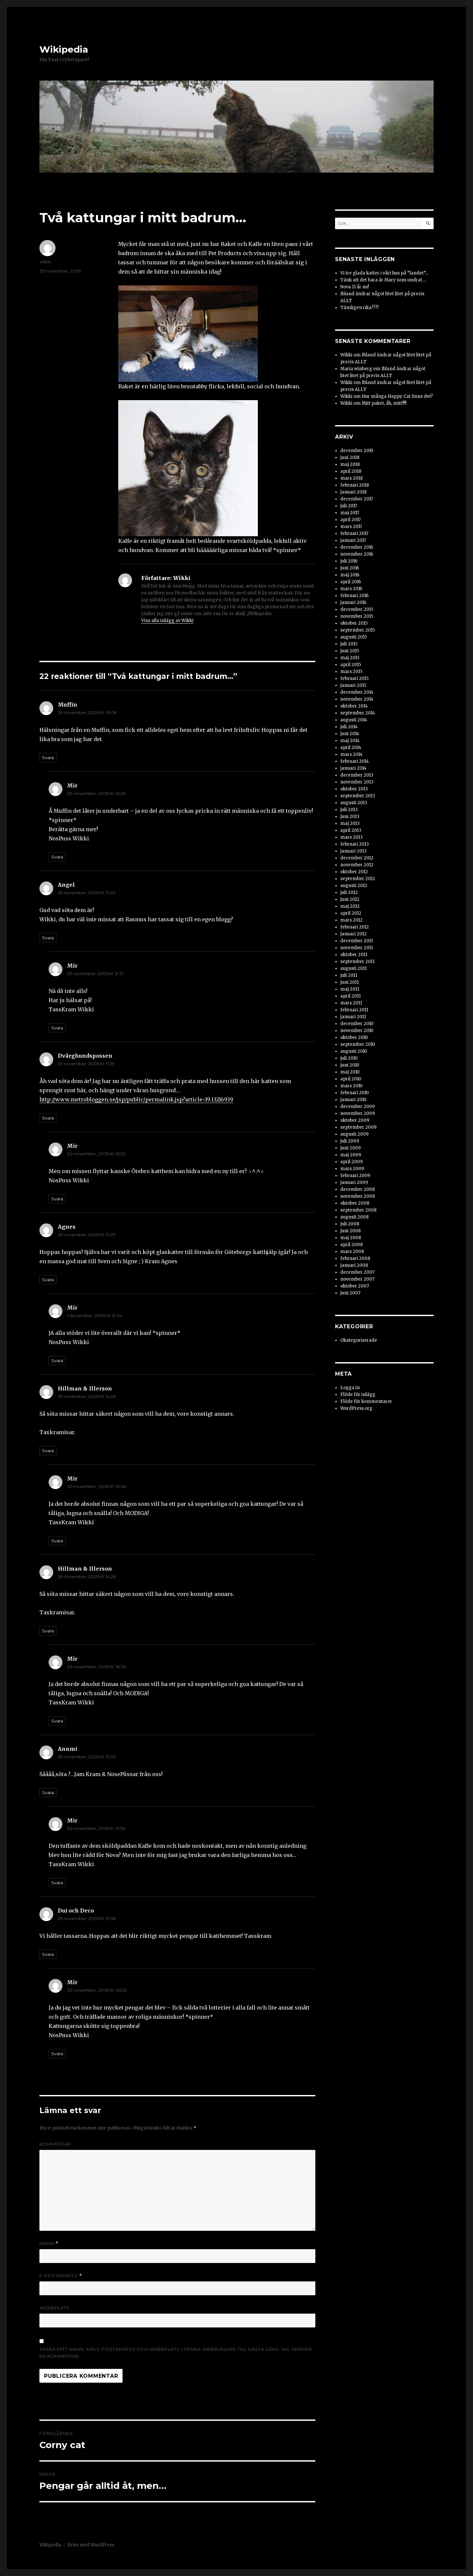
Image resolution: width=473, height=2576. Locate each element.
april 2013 (350, 830)
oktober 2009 (354, 1120)
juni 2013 (349, 816)
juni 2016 (349, 568)
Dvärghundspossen (85, 1055)
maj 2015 (349, 658)
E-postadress (60, 2275)
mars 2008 (352, 1251)
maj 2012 (350, 906)
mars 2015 (351, 671)
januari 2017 (353, 540)
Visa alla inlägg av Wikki (167, 620)
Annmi (67, 1748)
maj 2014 (350, 740)
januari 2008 (354, 1265)
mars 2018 (351, 478)
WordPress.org (356, 1408)
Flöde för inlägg (357, 1394)
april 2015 (350, 664)
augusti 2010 (353, 1051)
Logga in (350, 1387)
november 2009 (357, 1113)
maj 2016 (349, 575)
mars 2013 (351, 837)
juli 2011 (348, 975)
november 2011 (356, 948)
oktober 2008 (354, 1203)
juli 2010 (349, 1058)
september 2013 (357, 796)
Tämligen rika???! (359, 307)
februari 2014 (354, 761)
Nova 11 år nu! (354, 287)
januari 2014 (353, 768)
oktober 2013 (354, 789)
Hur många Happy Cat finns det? (397, 396)
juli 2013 (349, 809)
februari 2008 (355, 1258)
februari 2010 (354, 1092)
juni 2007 (350, 1293)
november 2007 (357, 1279)
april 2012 (350, 913)
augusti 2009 (354, 1134)
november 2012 (356, 865)
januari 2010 (353, 1099)
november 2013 (356, 782)
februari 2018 (354, 485)
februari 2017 (354, 533)
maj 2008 (350, 1237)
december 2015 (356, 609)
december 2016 (356, 547)
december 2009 (357, 1106)
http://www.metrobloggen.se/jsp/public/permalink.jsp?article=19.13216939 (136, 1099)
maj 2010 (350, 1072)
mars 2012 (351, 920)
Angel (66, 884)
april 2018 (350, 471)
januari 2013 (353, 851)
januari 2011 (353, 1017)
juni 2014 (349, 733)
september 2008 (358, 1210)
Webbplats (54, 2307)
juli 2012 (349, 892)
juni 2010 (349, 1065)
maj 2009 (350, 1155)
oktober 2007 (354, 1286)
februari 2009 (355, 1175)
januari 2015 (353, 685)
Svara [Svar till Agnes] (48, 1279)
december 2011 (356, 941)
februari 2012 (354, 927)
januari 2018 (353, 492)
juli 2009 (349, 1141)
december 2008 (357, 1189)
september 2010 (357, 1044)
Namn (48, 2243)
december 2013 (356, 775)
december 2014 (356, 692)
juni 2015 (349, 651)
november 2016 (356, 554)
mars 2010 (351, 1086)
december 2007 (357, 1272)
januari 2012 (353, 934)
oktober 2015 (354, 623)
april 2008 (351, 1244)
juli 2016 (348, 561)
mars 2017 (351, 526)
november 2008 (357, 1196)
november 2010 (356, 1030)
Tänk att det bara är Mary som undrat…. (383, 280)
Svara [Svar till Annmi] (48, 1792)
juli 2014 (349, 727)
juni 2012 (349, 899)
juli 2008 (349, 1224)
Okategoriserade (358, 1340)
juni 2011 (349, 982)
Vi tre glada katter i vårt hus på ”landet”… (384, 273)
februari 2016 (354, 595)
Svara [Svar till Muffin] (48, 757)
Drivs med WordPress (90, 2545)
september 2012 (357, 878)
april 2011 (350, 996)
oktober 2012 (354, 872)
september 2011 (357, 961)
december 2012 (356, 858)
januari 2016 (353, 602)
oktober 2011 (353, 954)
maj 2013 (350, 823)
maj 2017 (349, 513)
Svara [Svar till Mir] (57, 856)
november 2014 (356, 699)
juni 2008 (350, 1231)
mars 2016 (351, 588)
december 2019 (356, 450)
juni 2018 (349, 457)
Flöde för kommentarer (366, 1401)
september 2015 (357, 630)
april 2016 (350, 582)
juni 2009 (350, 1148)
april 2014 (350, 747)
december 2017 (356, 499)
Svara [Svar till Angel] (48, 937)
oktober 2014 (354, 706)
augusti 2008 (354, 1217)
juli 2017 (348, 506)
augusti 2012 (353, 885)
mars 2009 (352, 1168)
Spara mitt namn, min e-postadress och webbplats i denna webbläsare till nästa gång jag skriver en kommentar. (175, 2353)
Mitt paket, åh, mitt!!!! (384, 403)
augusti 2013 (353, 803)
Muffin (67, 704)
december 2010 (356, 1023)
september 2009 (358, 1127)
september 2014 (357, 713)
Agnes (67, 1226)
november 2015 (356, 616)
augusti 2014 (353, 720)
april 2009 (351, 1162)
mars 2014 (351, 754)
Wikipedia (63, 49)
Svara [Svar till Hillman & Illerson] (48, 1450)
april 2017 (350, 519)
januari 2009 (354, 1182)
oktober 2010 (354, 1037)
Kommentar (55, 2144)
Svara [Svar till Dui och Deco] (48, 1954)
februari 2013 (354, 844)
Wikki (45, 261)
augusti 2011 (353, 968)
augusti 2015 (353, 637)
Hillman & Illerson (85, 1388)
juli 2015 (348, 644)
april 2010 (350, 1079)
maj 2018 (350, 464)
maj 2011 (349, 989)
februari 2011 (354, 1010)
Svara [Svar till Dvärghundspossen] (48, 1117)
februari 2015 (354, 678)
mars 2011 (351, 1003)
